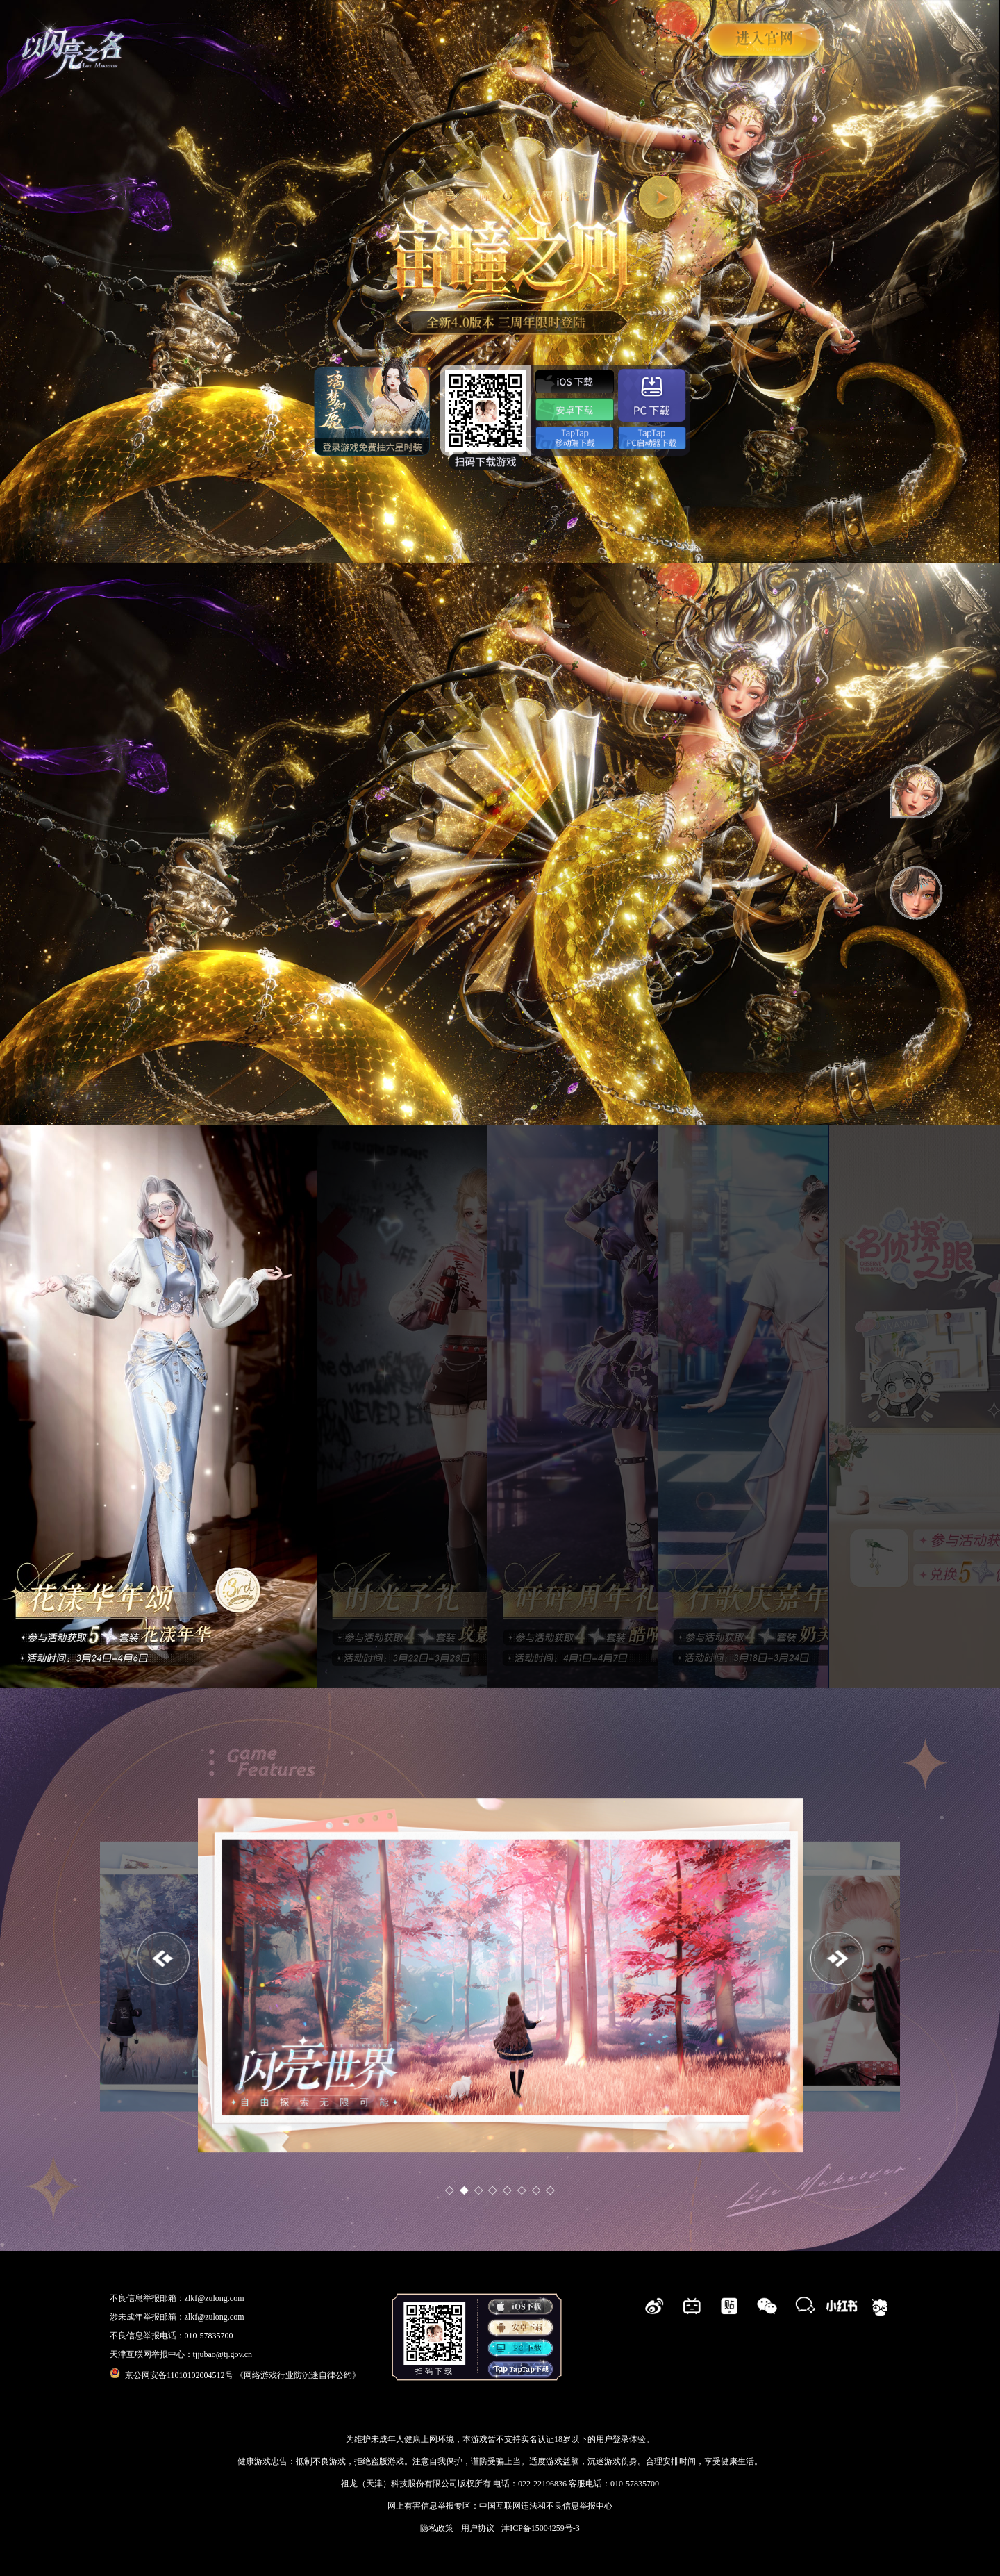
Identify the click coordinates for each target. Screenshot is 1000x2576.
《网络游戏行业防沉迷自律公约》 (297, 2375)
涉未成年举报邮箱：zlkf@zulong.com (177, 2317)
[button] (837, 1958)
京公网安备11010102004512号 (172, 2375)
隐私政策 (436, 2528)
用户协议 (477, 2528)
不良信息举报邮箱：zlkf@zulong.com (177, 2298)
